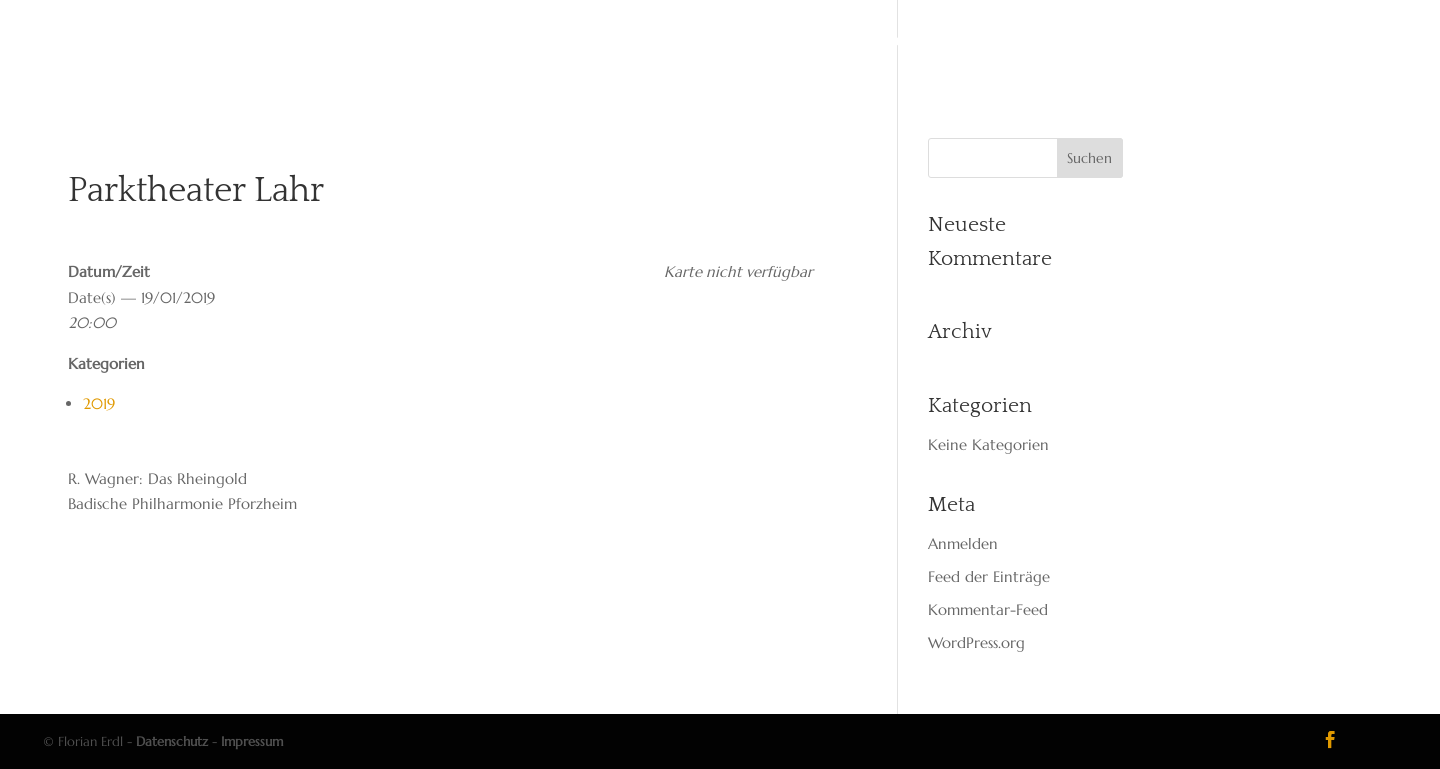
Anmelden (963, 543)
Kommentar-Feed (988, 609)
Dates (639, 42)
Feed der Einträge (989, 576)
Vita (575, 42)
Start (514, 42)
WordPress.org (976, 642)
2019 (99, 403)
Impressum (252, 741)
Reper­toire (734, 42)
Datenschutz (172, 741)
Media (826, 42)
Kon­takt (909, 42)
